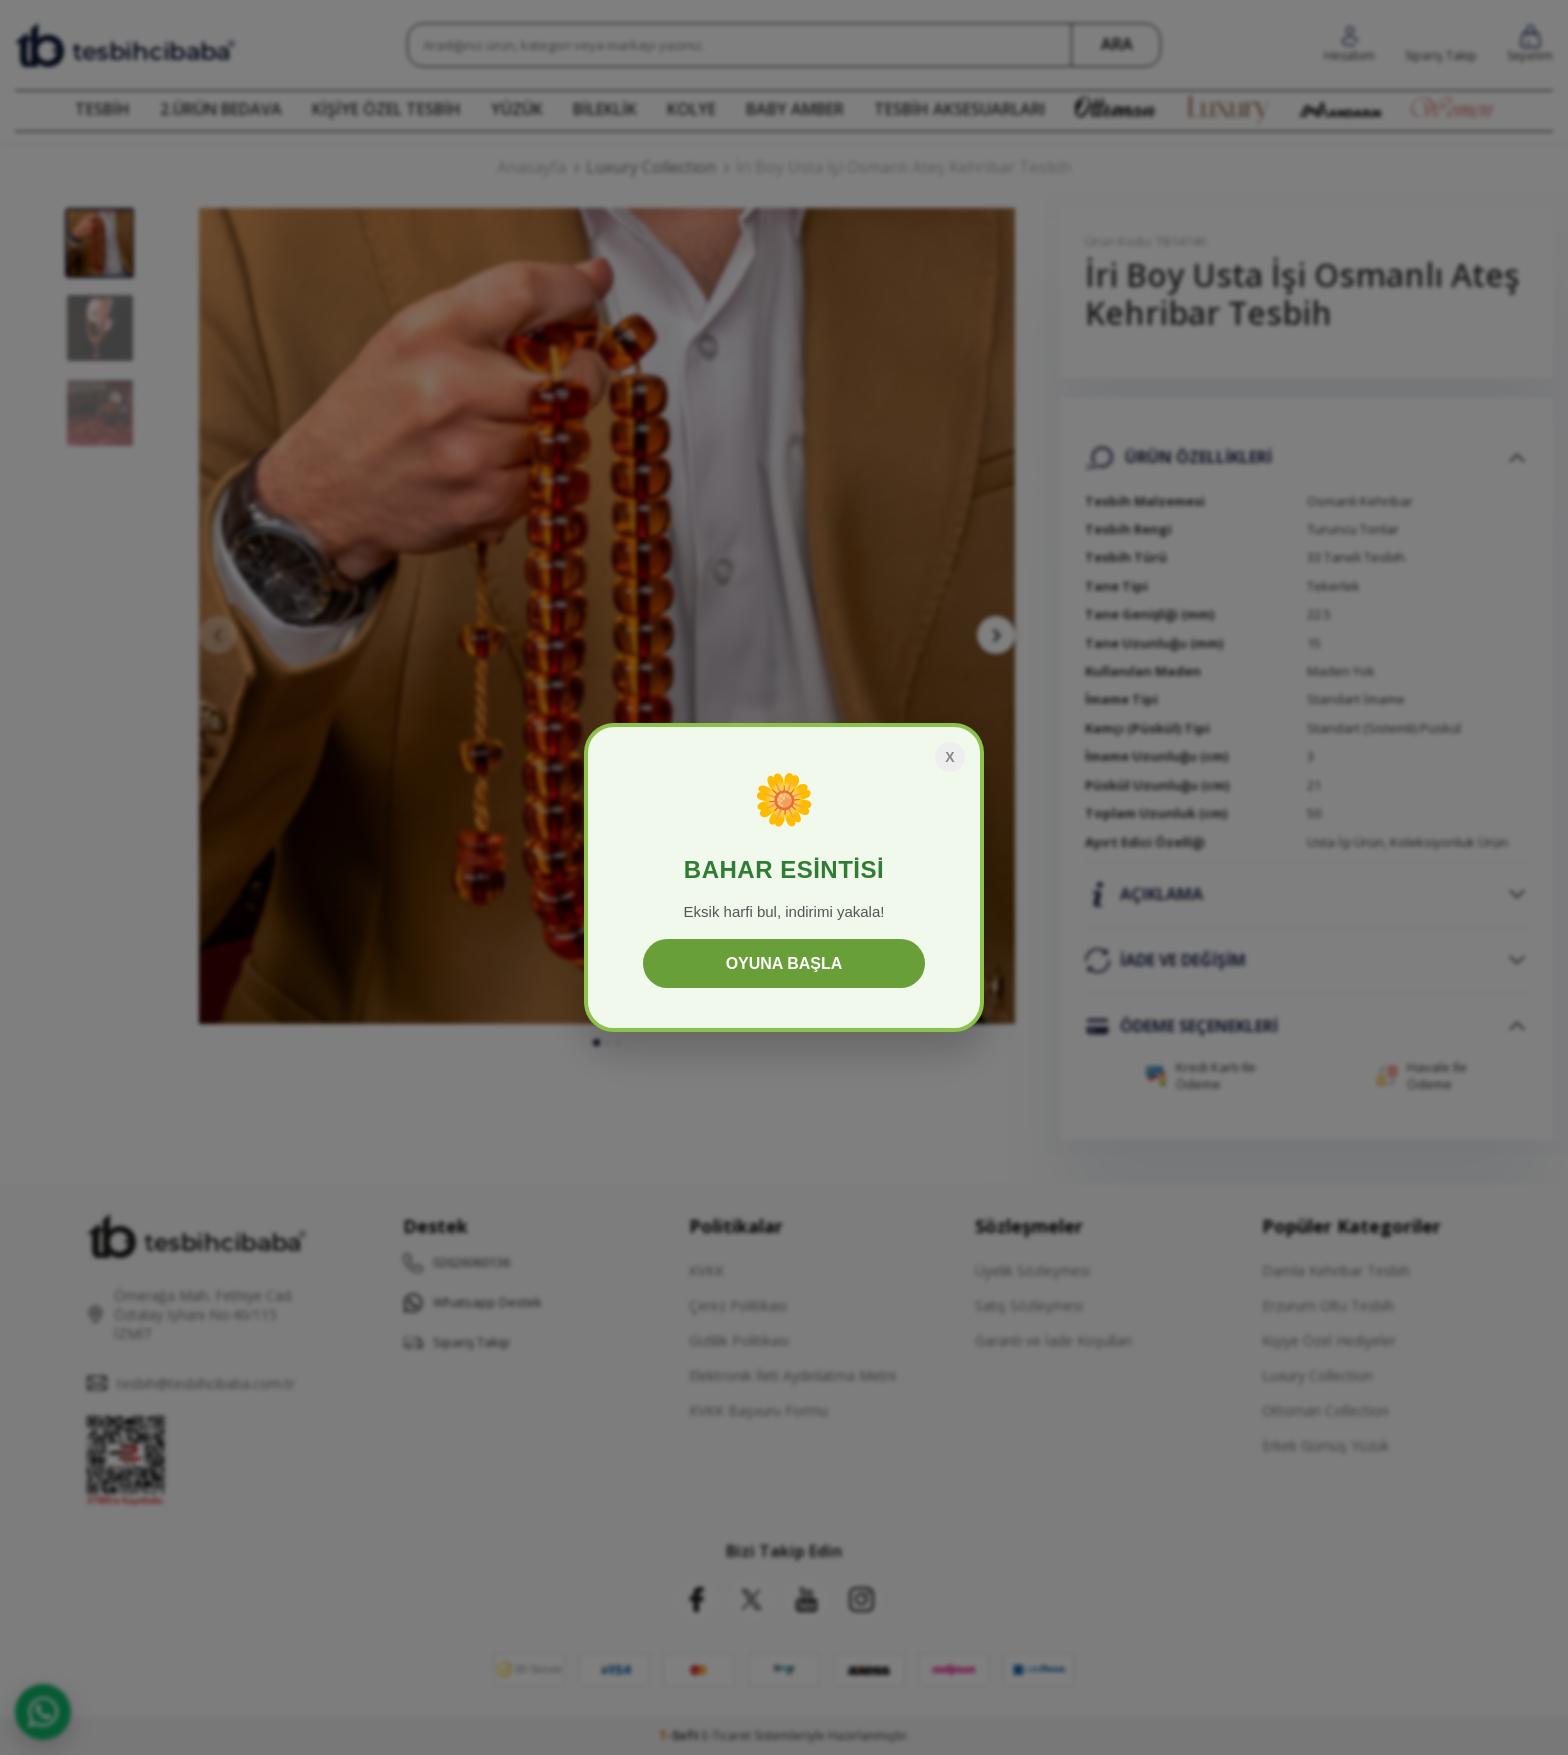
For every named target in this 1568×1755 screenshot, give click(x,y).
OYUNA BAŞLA (784, 963)
